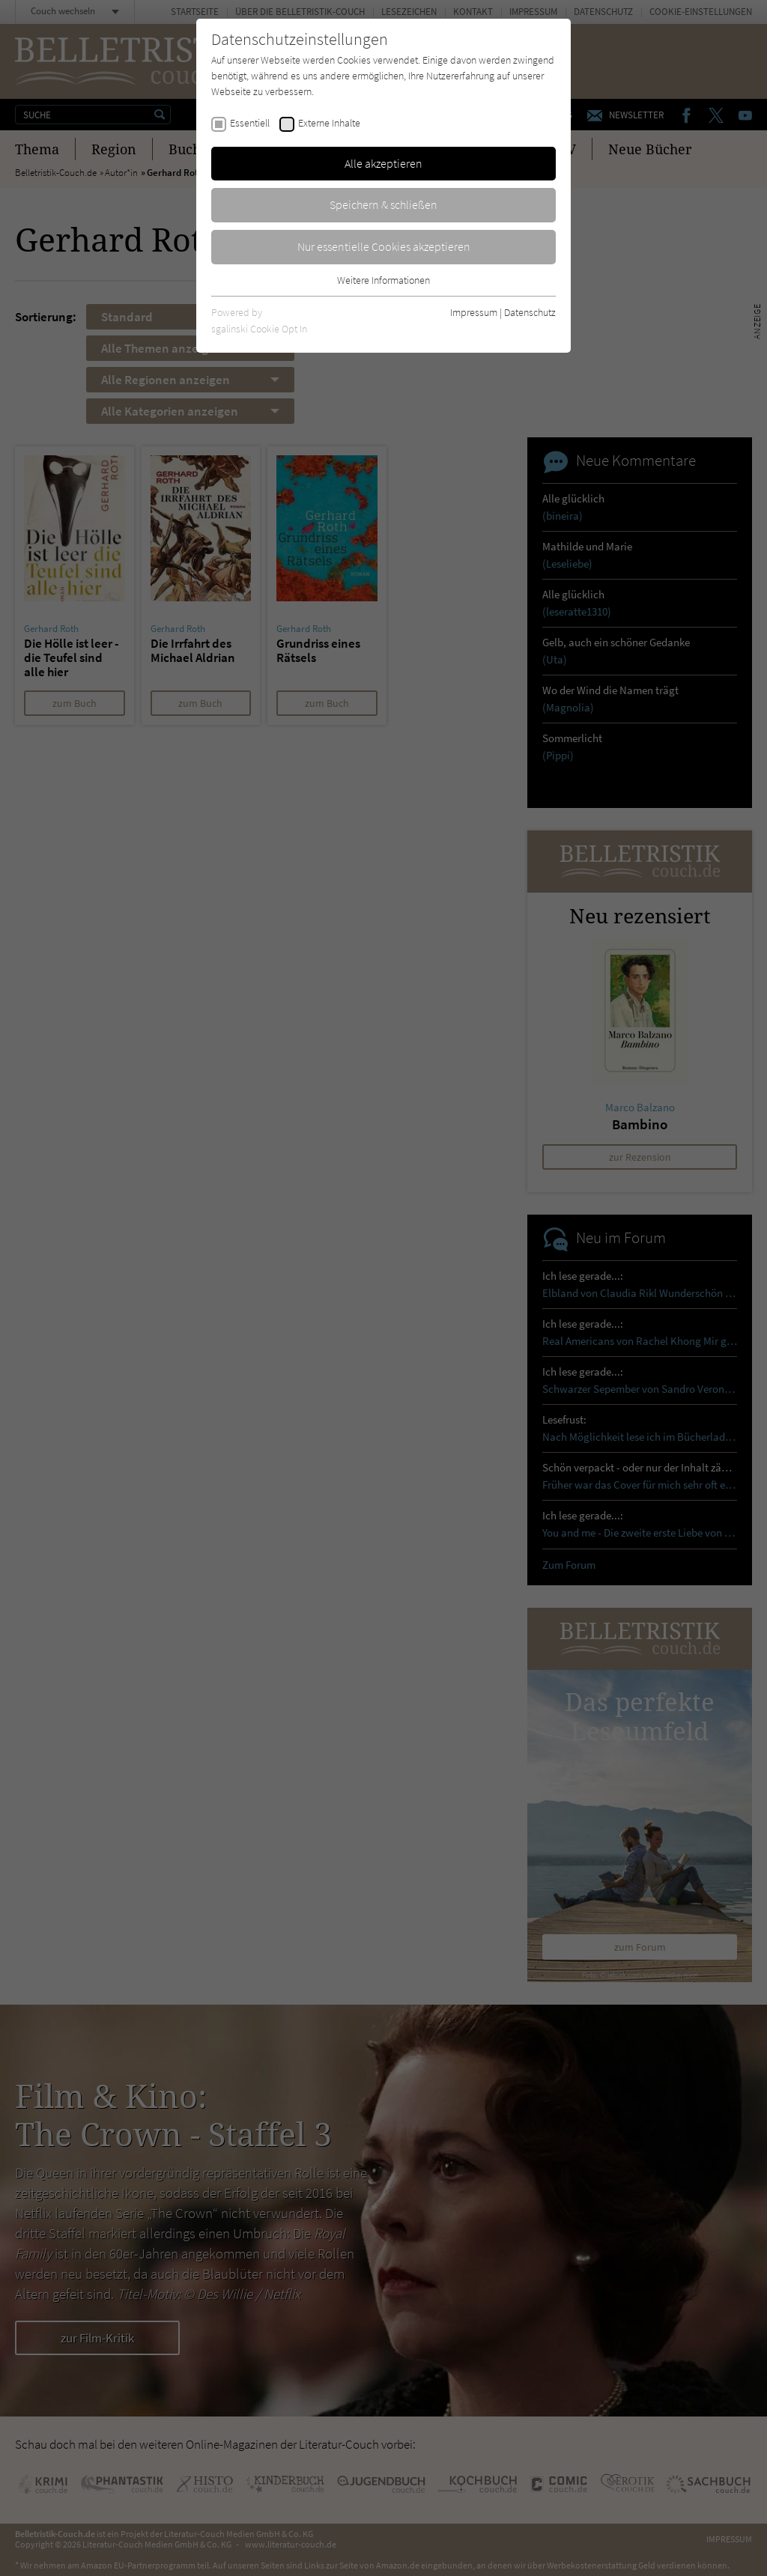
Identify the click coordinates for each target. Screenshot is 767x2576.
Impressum (473, 312)
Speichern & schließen (383, 204)
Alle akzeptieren (383, 163)
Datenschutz (530, 312)
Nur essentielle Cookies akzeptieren (383, 246)
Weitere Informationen (383, 280)
